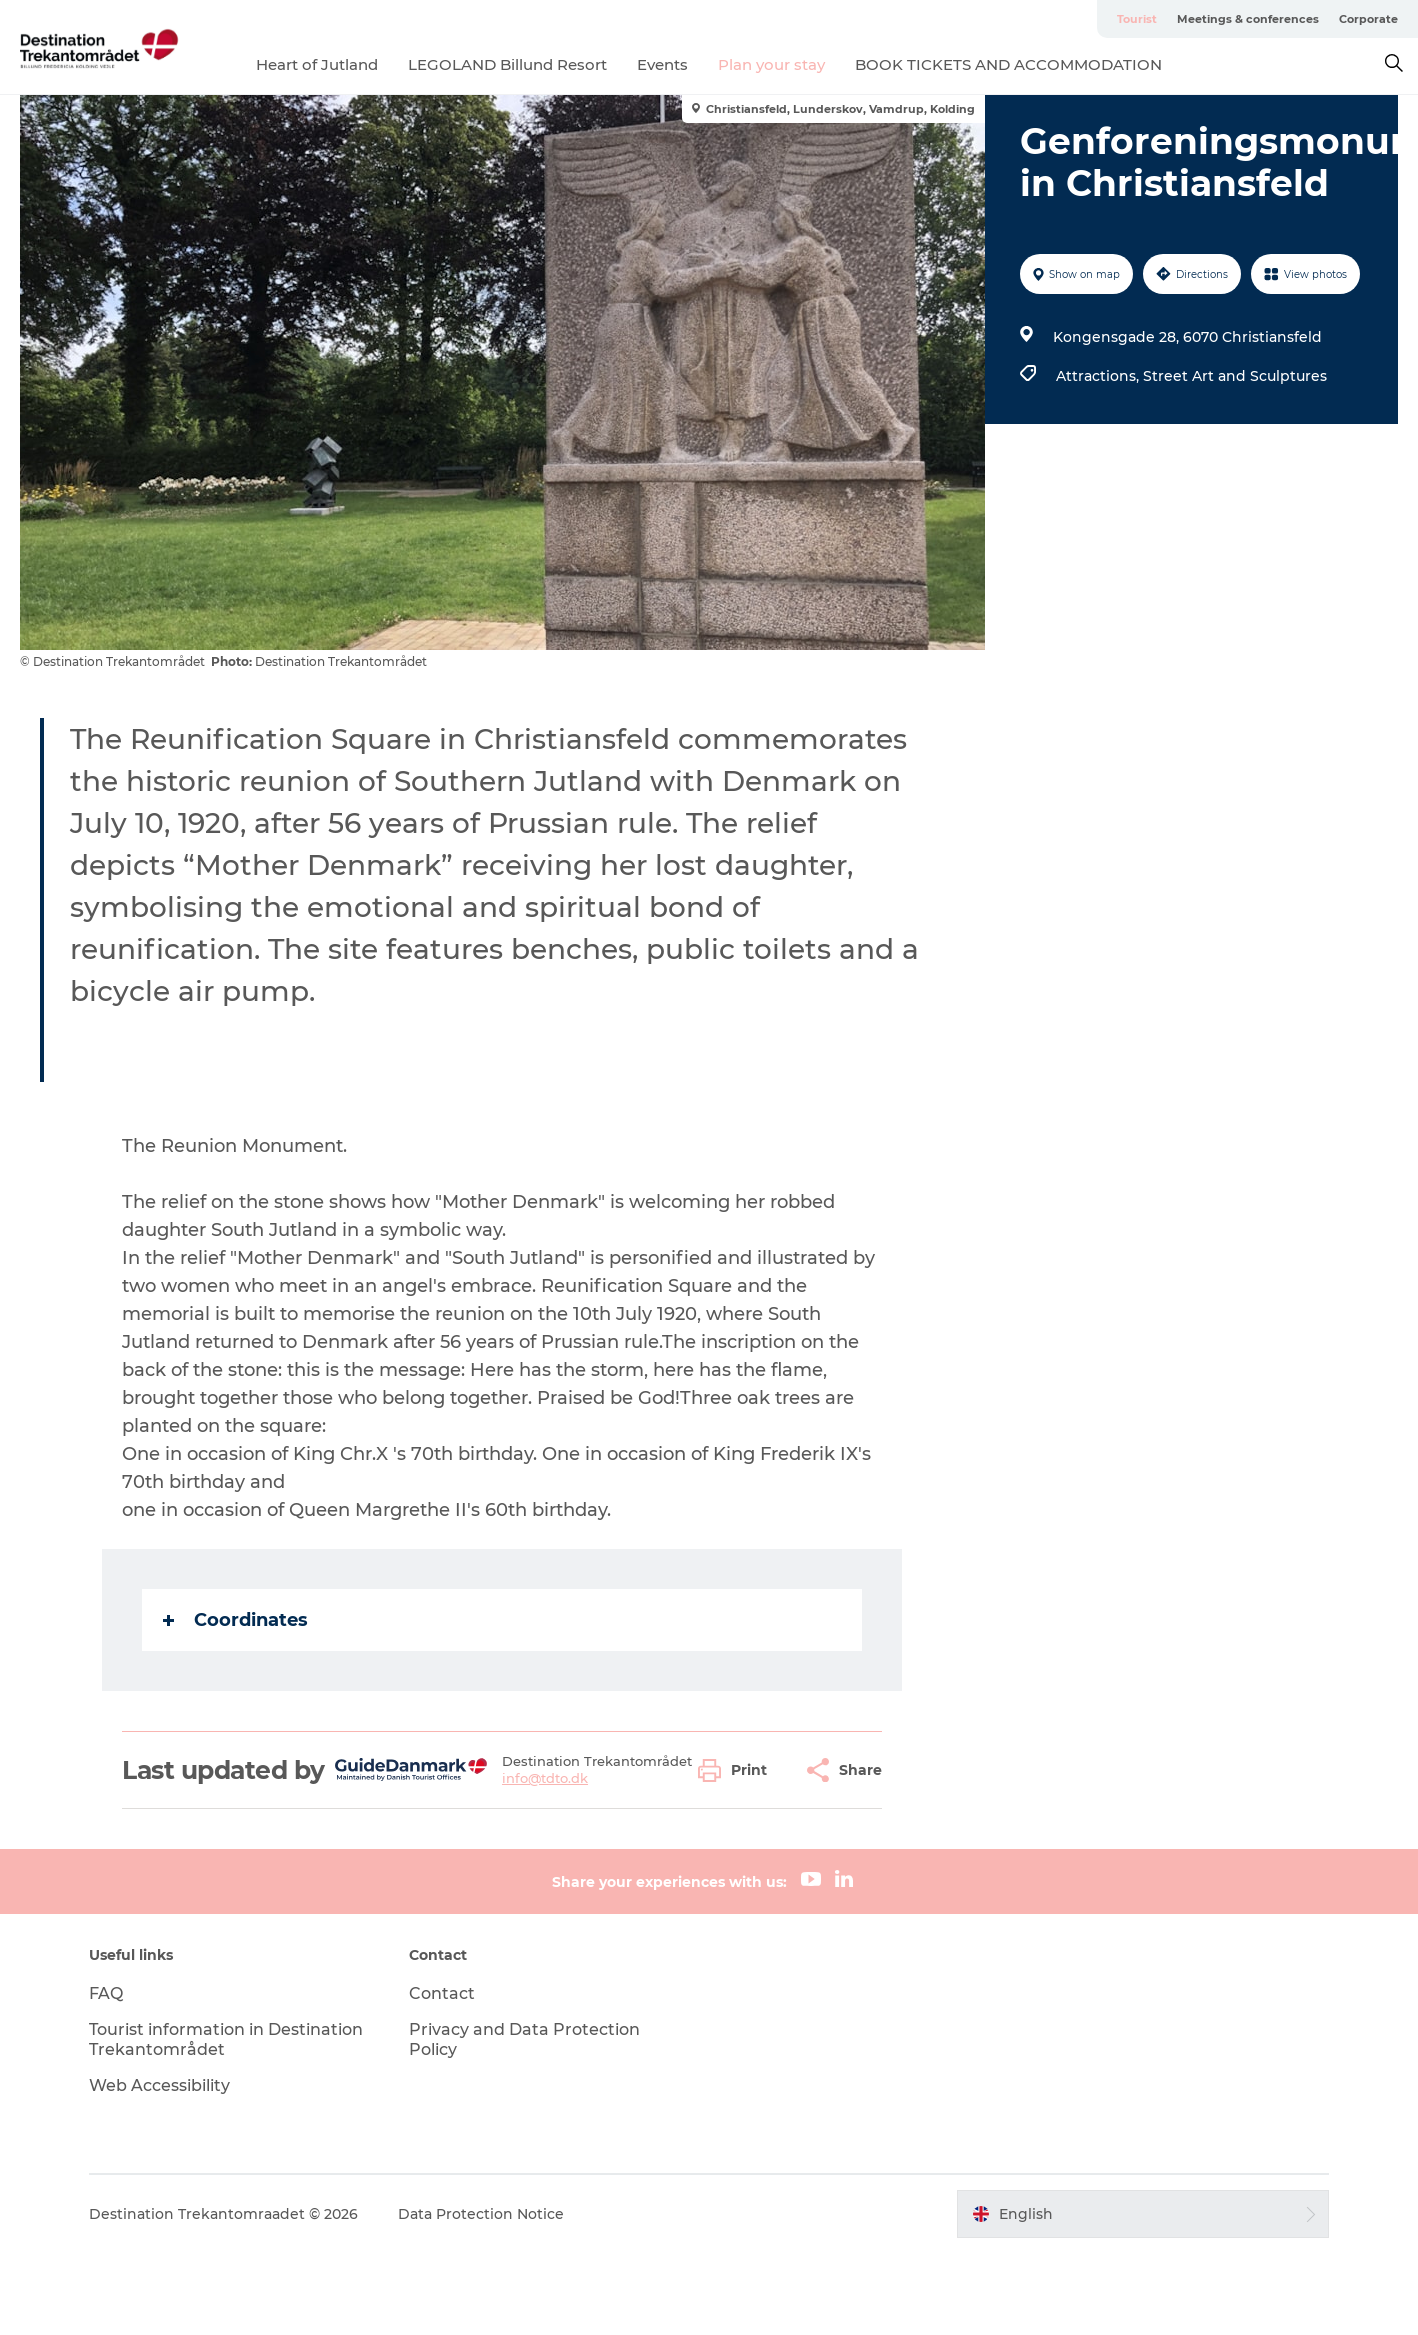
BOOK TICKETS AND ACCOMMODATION (1008, 64)
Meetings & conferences (1248, 19)
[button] (737, 1770)
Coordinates (235, 1620)
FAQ (106, 1993)
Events (662, 64)
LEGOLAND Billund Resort (507, 64)
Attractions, (1099, 376)
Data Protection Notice (481, 2214)
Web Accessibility (159, 2085)
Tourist (1137, 19)
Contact (442, 1993)
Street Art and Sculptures (1235, 376)
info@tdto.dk (545, 1778)
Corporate (1368, 19)
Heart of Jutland (317, 64)
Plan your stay (771, 64)
